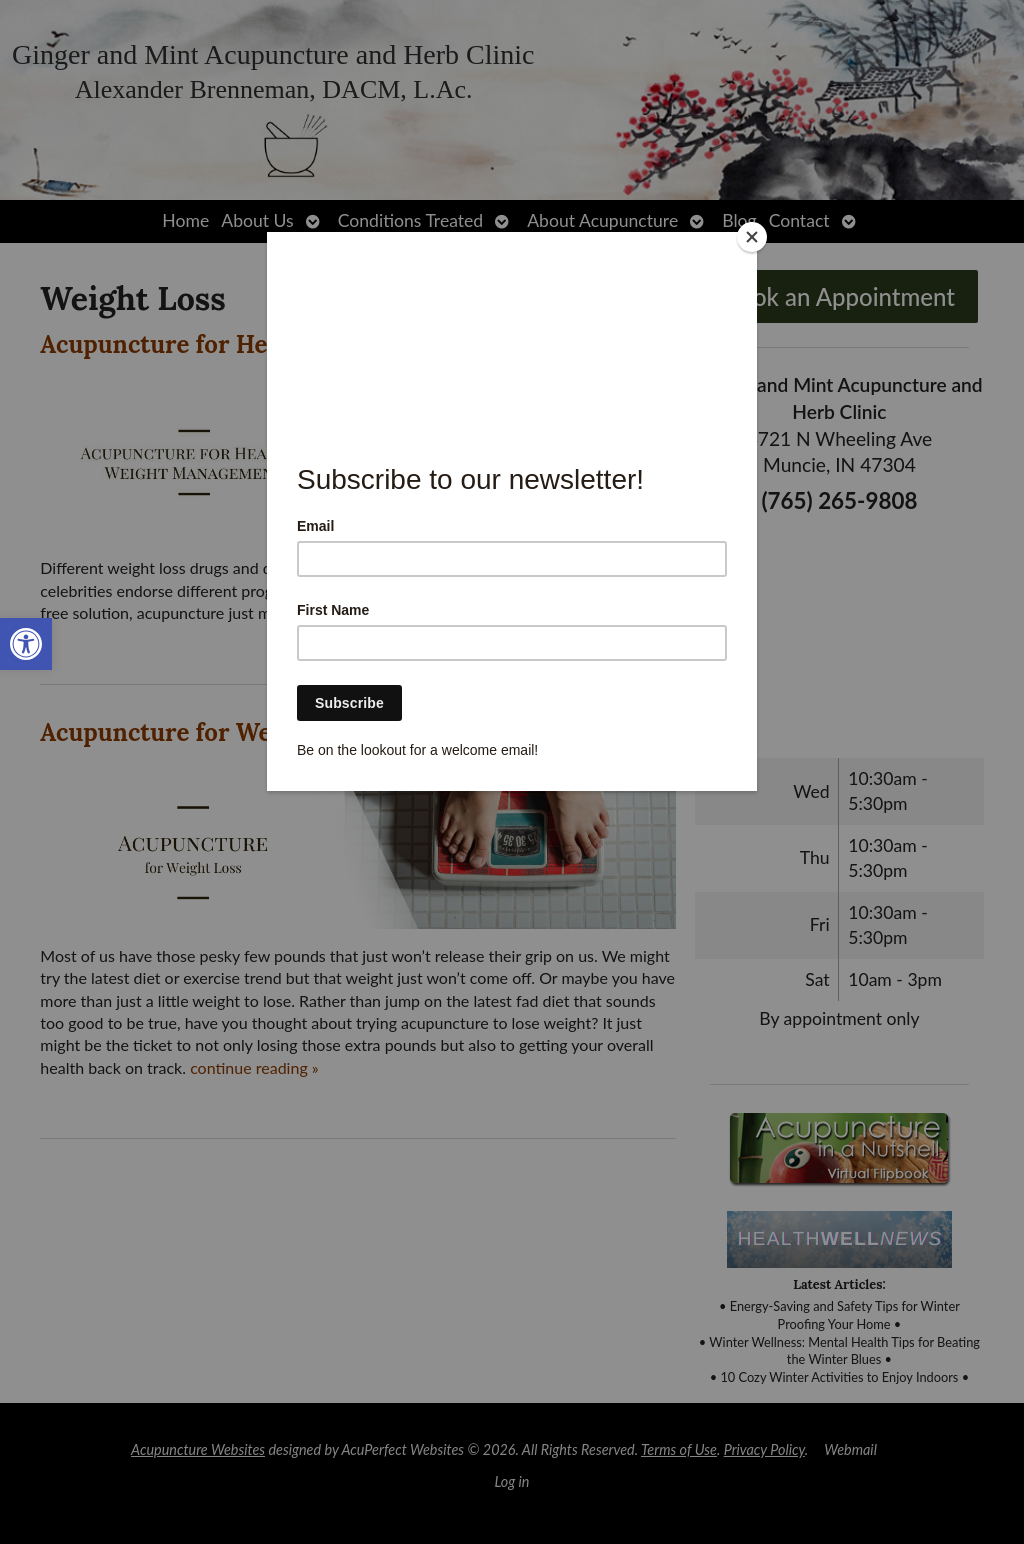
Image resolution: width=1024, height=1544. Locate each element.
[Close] (752, 237)
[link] (26, 644)
